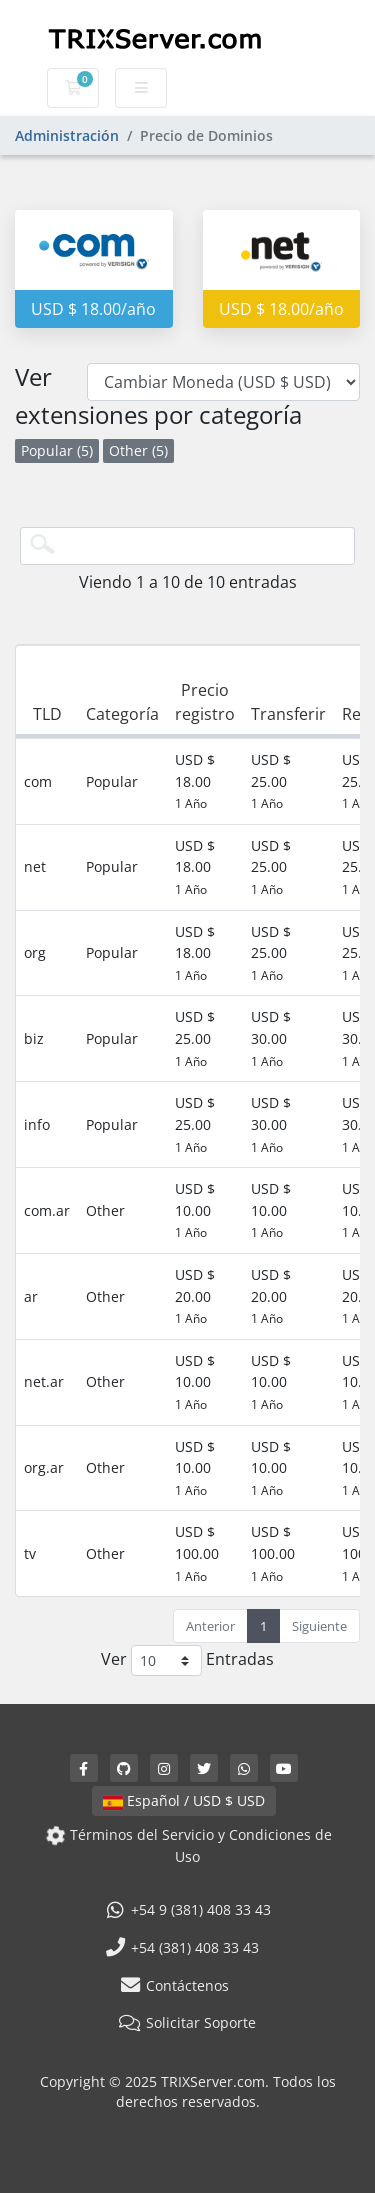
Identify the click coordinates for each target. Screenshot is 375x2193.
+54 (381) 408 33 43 (182, 1947)
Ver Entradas (187, 1660)
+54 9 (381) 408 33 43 (188, 1909)
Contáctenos (174, 1985)
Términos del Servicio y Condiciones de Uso (186, 1845)
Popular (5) (57, 450)
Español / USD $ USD (184, 1800)
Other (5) (138, 450)
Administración (67, 135)
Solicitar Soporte (188, 2022)
